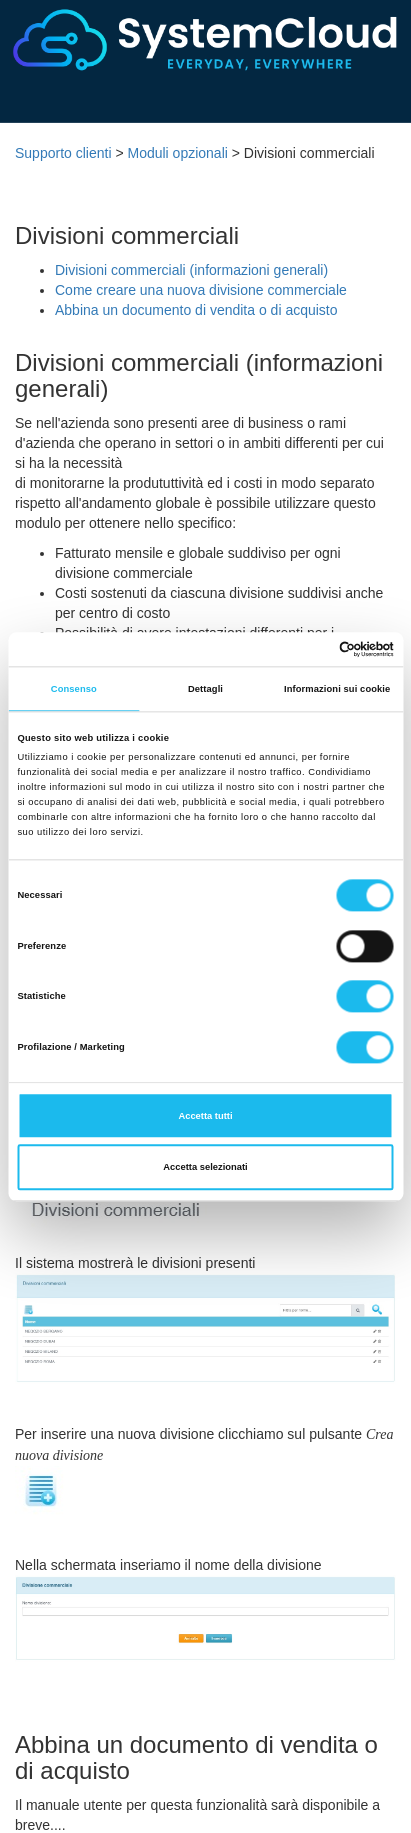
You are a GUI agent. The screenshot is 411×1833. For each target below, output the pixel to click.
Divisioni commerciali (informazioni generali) (191, 270)
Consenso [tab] (74, 689)
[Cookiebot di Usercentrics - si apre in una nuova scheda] (306, 649)
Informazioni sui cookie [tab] (337, 689)
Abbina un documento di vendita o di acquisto (196, 310)
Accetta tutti (205, 1116)
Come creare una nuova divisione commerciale (201, 290)
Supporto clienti (63, 153)
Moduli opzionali (177, 153)
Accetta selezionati (205, 1167)
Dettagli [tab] (205, 689)
